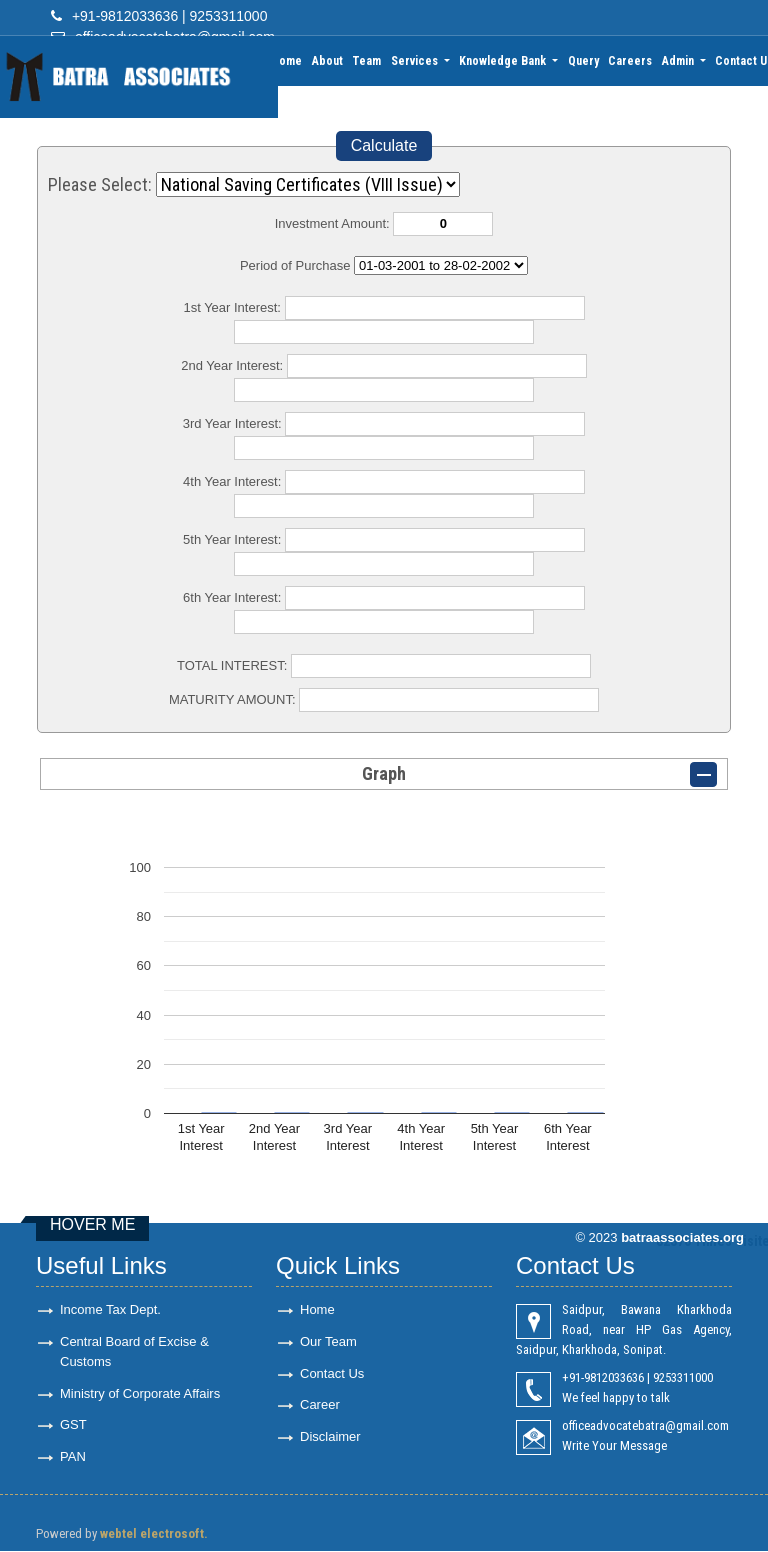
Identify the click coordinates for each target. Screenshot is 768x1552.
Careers (631, 61)
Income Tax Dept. (110, 1309)
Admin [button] (679, 61)
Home (289, 61)
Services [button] (418, 61)
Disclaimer (330, 1437)
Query (584, 61)
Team (369, 61)
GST (73, 1425)
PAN (73, 1457)
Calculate (384, 145)
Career (320, 1405)
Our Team (328, 1341)
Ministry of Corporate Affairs (140, 1393)
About (329, 61)
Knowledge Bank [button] (506, 61)
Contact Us (332, 1373)
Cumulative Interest (441, 265)
